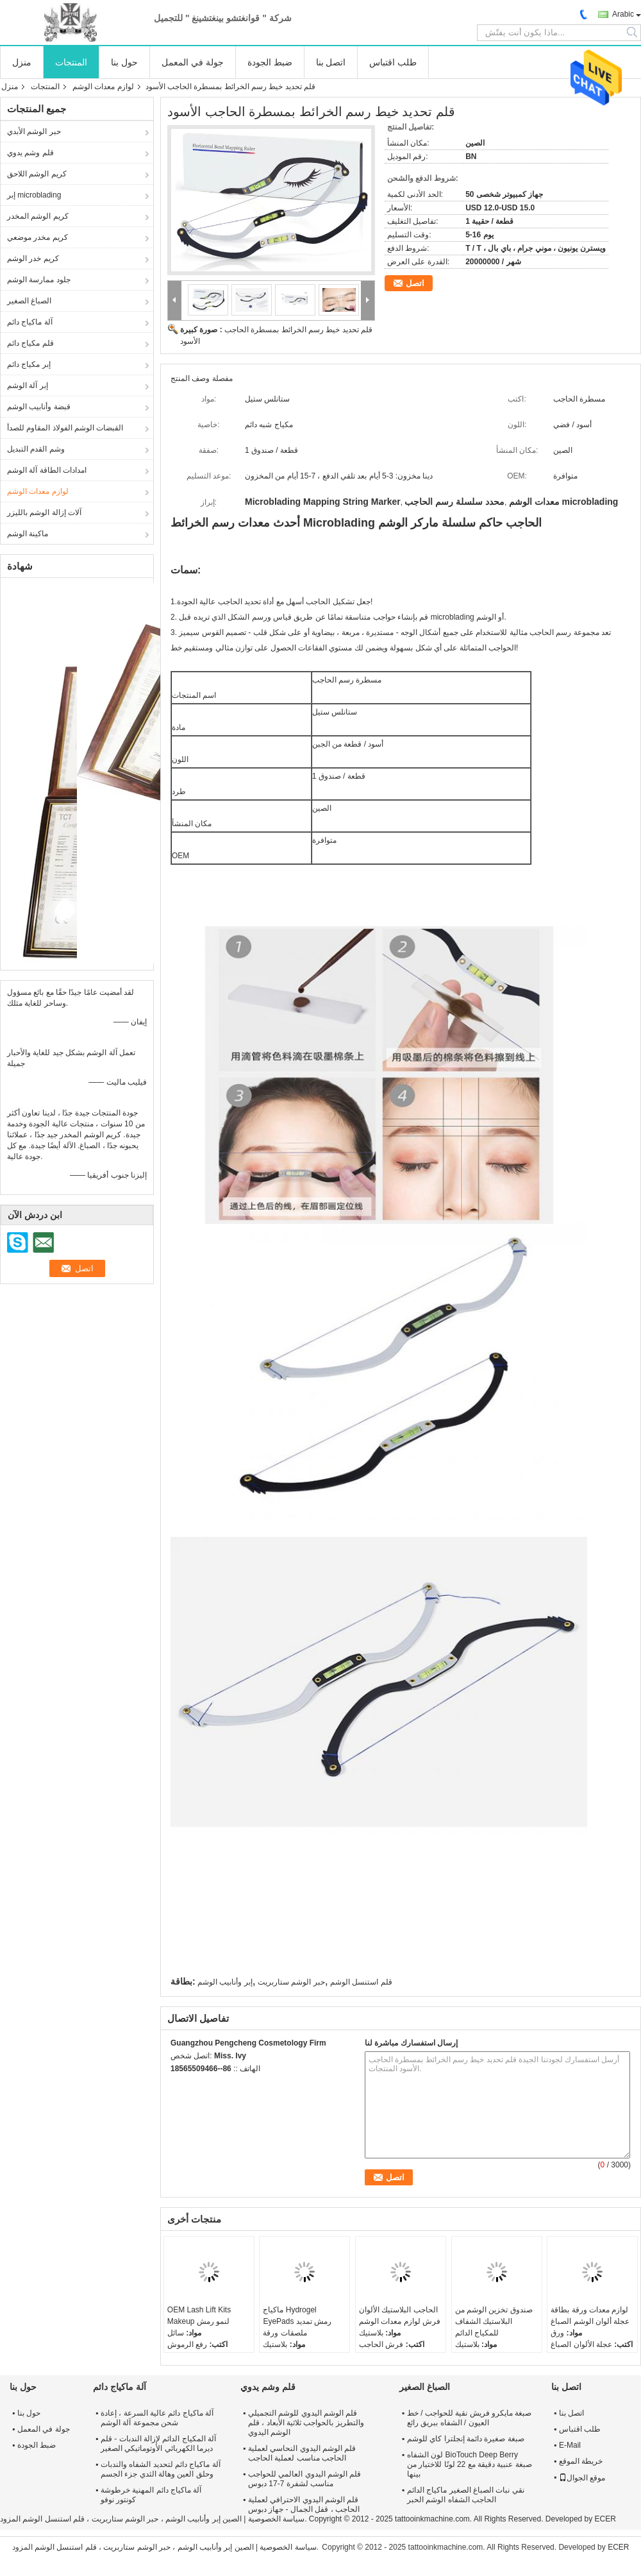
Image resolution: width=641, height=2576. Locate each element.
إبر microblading (34, 195)
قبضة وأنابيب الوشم (39, 406)
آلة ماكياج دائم (30, 322)
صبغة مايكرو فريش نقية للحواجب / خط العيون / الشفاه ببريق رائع (469, 2418)
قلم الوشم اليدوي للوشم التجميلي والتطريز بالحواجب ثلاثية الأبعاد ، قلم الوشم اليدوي (306, 2423)
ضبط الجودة (269, 62)
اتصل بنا (331, 62)
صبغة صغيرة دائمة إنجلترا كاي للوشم (465, 2438)
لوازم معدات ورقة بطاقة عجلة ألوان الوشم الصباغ (590, 2315)
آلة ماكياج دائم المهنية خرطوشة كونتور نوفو (151, 2495)
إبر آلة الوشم (27, 385)
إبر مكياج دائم (29, 364)
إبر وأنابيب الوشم (225, 1982)
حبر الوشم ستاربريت (291, 1982)
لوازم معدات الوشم (103, 86)
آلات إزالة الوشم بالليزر (44, 512)
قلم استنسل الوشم (361, 1982)
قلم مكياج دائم (30, 343)
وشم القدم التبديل (36, 449)
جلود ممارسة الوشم (39, 279)
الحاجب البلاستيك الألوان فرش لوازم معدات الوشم (399, 2315)
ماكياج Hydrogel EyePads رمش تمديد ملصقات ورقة (297, 2321)
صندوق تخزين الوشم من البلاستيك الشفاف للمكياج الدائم (494, 2321)
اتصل (415, 283)
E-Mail (570, 2445)
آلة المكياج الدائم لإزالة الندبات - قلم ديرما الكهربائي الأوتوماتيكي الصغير (158, 2443)
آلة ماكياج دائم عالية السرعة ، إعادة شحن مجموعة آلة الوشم (157, 2418)
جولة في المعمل (193, 62)
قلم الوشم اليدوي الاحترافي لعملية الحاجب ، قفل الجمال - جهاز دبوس (304, 2504)
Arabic (623, 14)
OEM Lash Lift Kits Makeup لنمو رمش (199, 2315)
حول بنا (124, 62)
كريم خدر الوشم (33, 258)
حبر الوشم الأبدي (34, 131)
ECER (605, 2518)
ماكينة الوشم (27, 533)
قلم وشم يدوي (30, 152)
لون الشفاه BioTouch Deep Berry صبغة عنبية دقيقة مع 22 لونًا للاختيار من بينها (469, 2464)
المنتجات (71, 62)
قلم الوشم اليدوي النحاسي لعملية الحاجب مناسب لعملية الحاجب (302, 2453)
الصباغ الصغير (29, 300)
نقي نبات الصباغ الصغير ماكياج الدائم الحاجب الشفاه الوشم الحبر (465, 2495)
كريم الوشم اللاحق (37, 173)
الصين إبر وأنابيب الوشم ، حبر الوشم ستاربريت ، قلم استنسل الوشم (132, 2518)
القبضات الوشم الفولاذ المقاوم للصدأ (65, 427)
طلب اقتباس (393, 62)
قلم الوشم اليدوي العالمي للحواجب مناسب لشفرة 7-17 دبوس (304, 2479)
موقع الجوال (582, 2477)
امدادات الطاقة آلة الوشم (47, 470)
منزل (21, 62)
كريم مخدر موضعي (37, 237)
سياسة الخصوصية (276, 2518)
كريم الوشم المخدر (38, 216)
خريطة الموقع (581, 2461)
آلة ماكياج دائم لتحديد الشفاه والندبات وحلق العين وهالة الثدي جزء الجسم (161, 2469)
